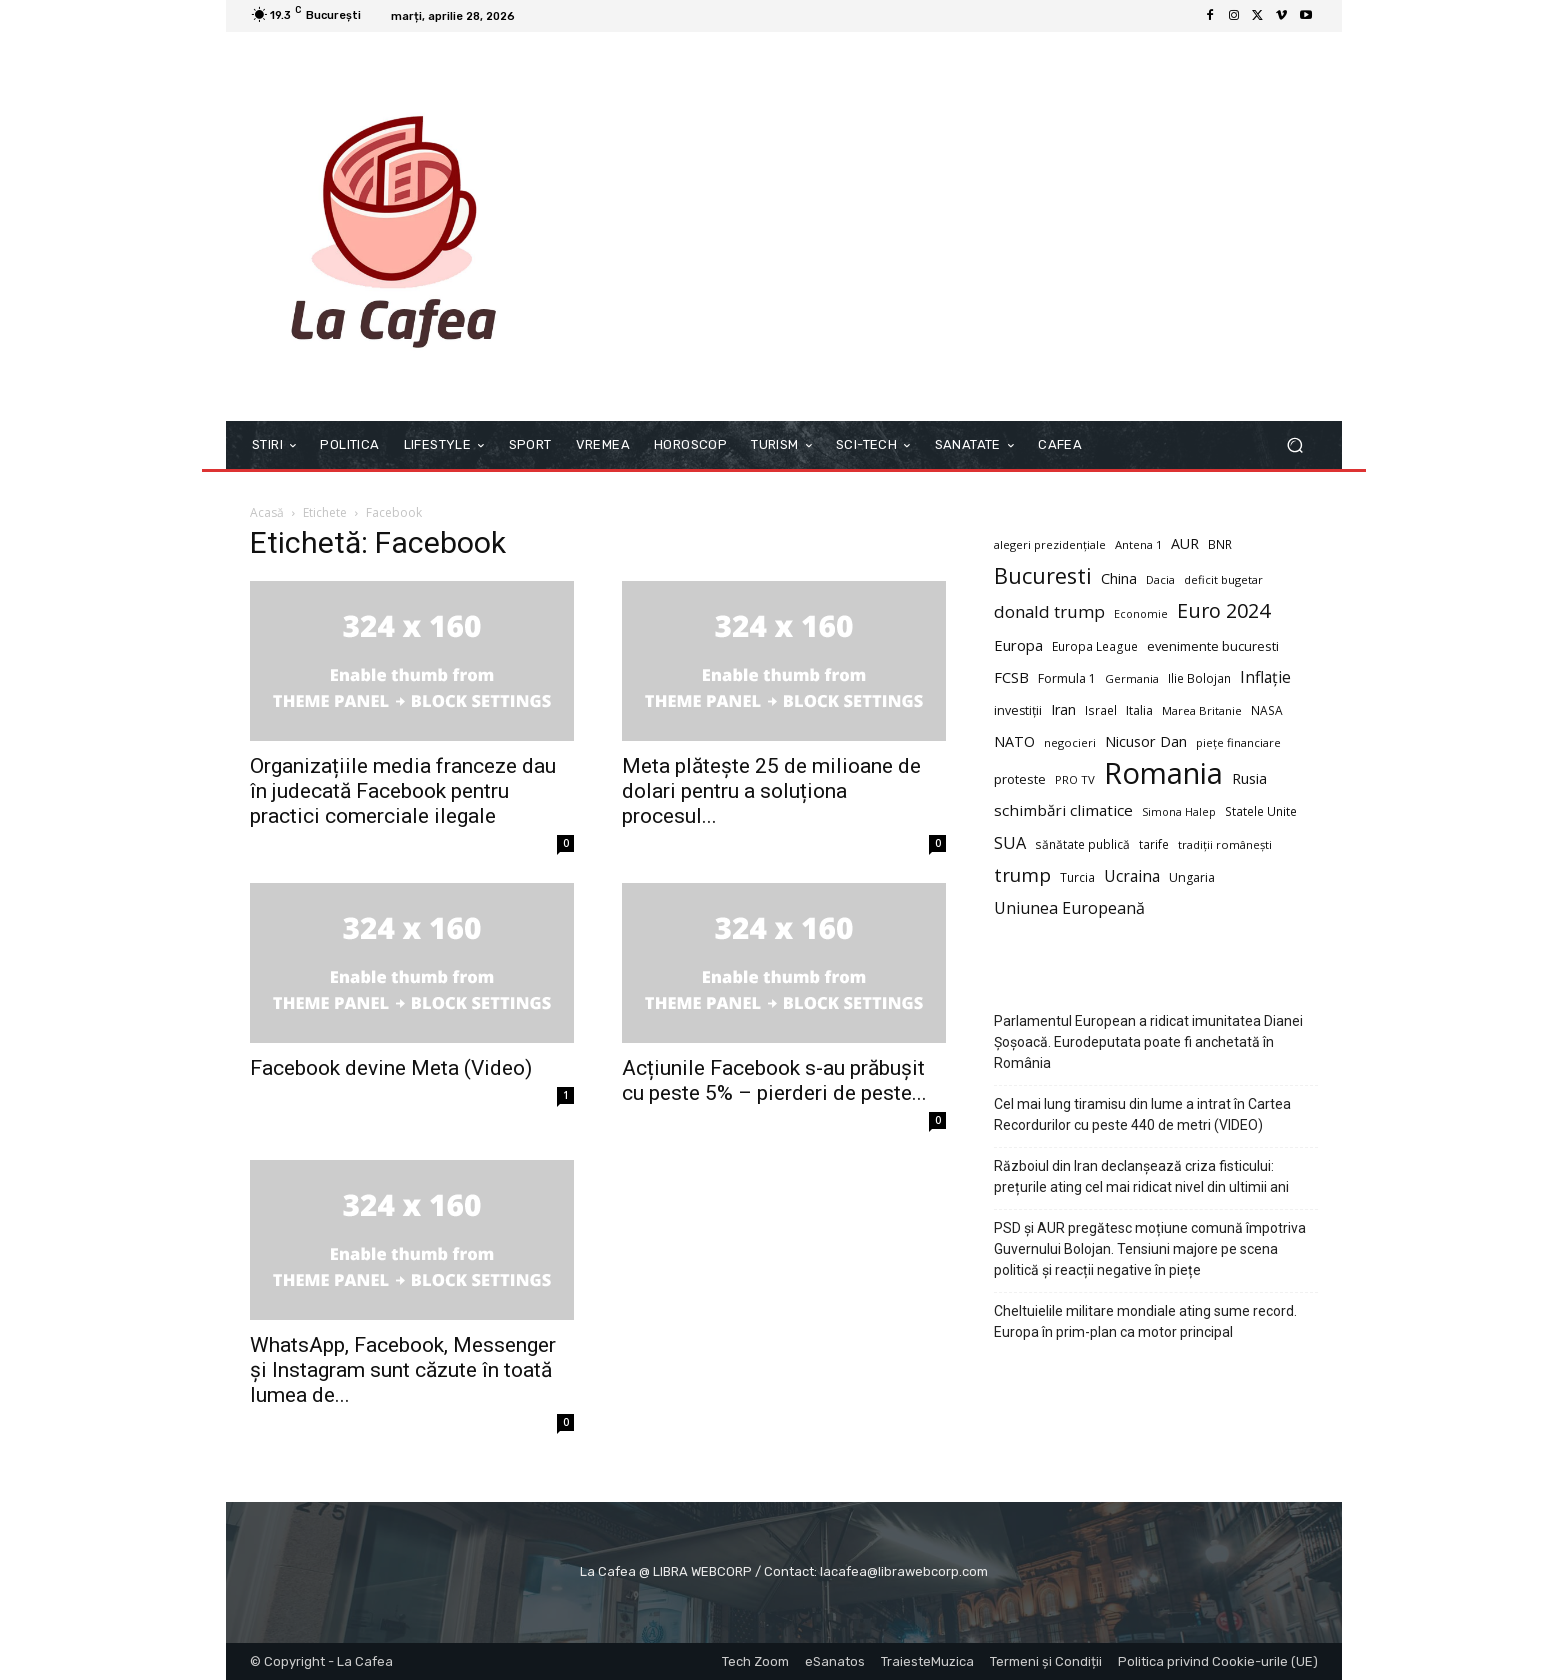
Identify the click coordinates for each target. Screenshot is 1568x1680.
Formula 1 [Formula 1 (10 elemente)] (1067, 678)
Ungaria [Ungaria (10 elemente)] (1192, 877)
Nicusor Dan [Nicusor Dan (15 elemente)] (1146, 741)
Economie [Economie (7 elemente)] (1141, 614)
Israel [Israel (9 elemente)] (1101, 710)
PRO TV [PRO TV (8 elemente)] (1075, 779)
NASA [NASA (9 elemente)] (1267, 710)
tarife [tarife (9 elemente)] (1154, 844)
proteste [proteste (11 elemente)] (1020, 779)
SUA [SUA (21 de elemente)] (1010, 843)
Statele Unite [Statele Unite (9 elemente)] (1261, 811)
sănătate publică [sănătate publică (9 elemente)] (1082, 844)
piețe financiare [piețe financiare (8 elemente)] (1238, 742)
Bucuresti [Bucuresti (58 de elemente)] (1043, 575)
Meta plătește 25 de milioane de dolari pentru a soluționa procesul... (771, 791)
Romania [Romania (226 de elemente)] (1163, 773)
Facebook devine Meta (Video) (391, 1068)
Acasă (267, 512)
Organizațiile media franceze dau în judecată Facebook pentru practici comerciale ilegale (403, 791)
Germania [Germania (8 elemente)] (1132, 678)
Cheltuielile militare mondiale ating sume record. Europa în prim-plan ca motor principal (1145, 1321)
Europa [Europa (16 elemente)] (1018, 645)
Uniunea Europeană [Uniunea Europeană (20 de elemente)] (1069, 908)
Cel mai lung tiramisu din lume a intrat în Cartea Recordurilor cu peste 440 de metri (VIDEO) (1142, 1114)
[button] (1294, 445)
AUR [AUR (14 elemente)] (1185, 543)
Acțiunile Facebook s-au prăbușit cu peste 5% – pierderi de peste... (774, 1080)
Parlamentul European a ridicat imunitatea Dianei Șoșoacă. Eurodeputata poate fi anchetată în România (1148, 1042)
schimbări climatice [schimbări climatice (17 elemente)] (1063, 810)
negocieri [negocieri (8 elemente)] (1070, 742)
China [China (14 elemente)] (1119, 578)
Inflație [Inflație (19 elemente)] (1265, 677)
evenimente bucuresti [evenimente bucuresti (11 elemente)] (1213, 646)
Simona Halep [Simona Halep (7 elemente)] (1179, 812)
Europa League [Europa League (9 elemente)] (1095, 646)
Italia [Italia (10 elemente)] (1139, 710)
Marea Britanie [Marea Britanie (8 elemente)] (1202, 710)
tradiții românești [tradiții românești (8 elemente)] (1225, 844)
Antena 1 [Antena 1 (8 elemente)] (1138, 544)
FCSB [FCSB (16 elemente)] (1011, 677)
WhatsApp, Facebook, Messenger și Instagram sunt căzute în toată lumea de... (403, 1370)
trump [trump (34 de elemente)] (1022, 875)
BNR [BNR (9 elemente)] (1220, 544)
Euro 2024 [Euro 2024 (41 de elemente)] (1223, 610)
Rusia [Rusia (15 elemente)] (1249, 778)
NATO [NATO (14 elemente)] (1014, 741)
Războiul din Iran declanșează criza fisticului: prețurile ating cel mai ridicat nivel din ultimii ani (1141, 1176)
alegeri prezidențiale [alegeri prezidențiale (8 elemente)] (1050, 544)
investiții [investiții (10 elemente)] (1018, 710)
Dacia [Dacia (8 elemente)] (1160, 579)
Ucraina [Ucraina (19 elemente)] (1132, 876)
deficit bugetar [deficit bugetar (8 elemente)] (1223, 579)
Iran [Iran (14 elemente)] (1063, 709)
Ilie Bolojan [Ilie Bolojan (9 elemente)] (1199, 678)
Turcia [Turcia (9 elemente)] (1077, 877)
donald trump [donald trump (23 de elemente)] (1049, 611)
